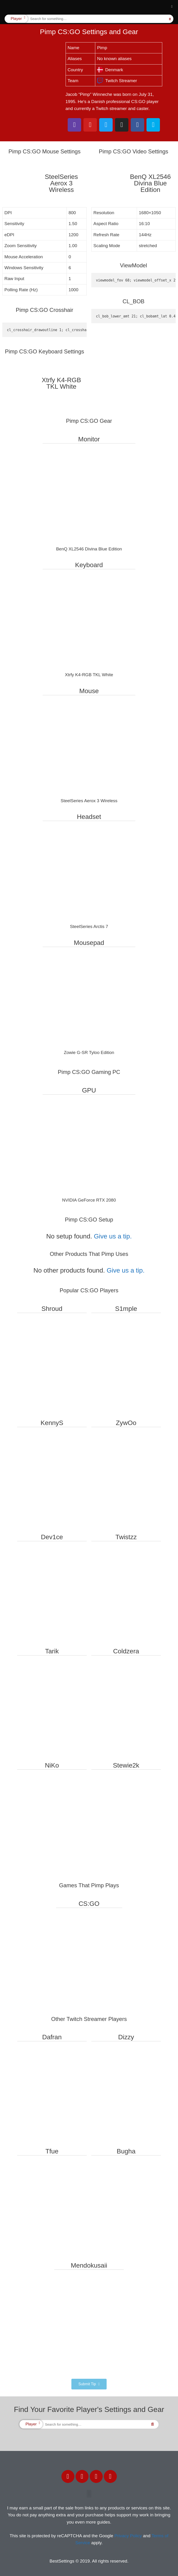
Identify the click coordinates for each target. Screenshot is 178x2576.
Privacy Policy (128, 2535)
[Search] (170, 19)
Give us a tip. (113, 1236)
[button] (171, 7)
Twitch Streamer (117, 81)
